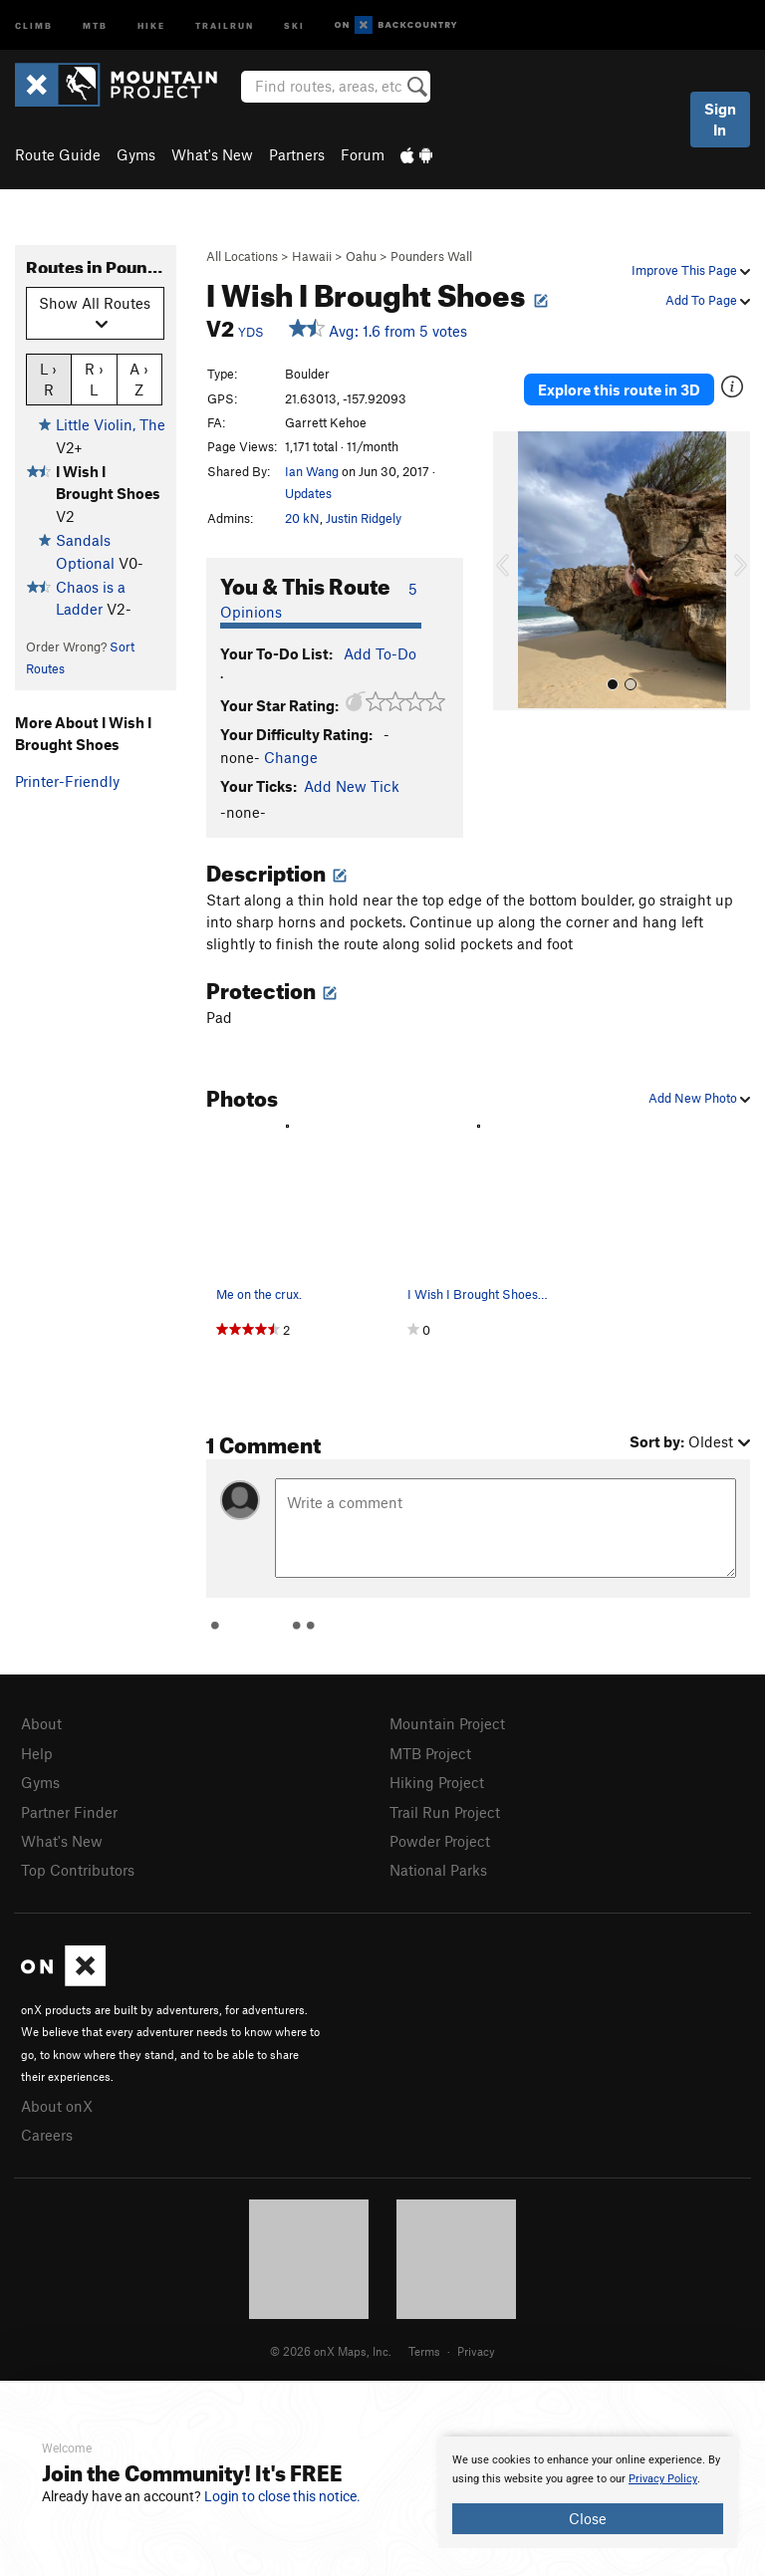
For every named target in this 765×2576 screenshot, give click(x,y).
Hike (151, 24)
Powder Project (439, 1841)
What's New (212, 154)
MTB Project (430, 1753)
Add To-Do (380, 653)
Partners (297, 154)
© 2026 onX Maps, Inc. (330, 2351)
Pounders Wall (431, 256)
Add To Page (707, 300)
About (41, 1723)
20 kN (302, 518)
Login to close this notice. (282, 2496)
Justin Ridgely (363, 518)
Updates (308, 493)
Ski (294, 24)
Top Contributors (77, 1870)
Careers (47, 2135)
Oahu (361, 256)
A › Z (138, 378)
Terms (424, 2351)
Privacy (476, 2351)
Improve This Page (691, 270)
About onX (57, 2106)
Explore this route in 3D (619, 389)
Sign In (720, 119)
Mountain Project (447, 1723)
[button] (513, 570)
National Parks (438, 1870)
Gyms (136, 154)
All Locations (242, 256)
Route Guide (58, 154)
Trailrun (224, 24)
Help (37, 1753)
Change (291, 757)
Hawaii (312, 256)
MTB (95, 24)
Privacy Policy (663, 2478)
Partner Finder (69, 1812)
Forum (362, 154)
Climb (34, 24)
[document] (587, 2492)
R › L (94, 378)
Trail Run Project (444, 1812)
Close (588, 2518)
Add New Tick (351, 786)
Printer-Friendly (67, 781)
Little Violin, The (110, 424)
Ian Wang (312, 471)
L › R (48, 378)
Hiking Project (436, 1782)
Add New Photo (699, 1098)
